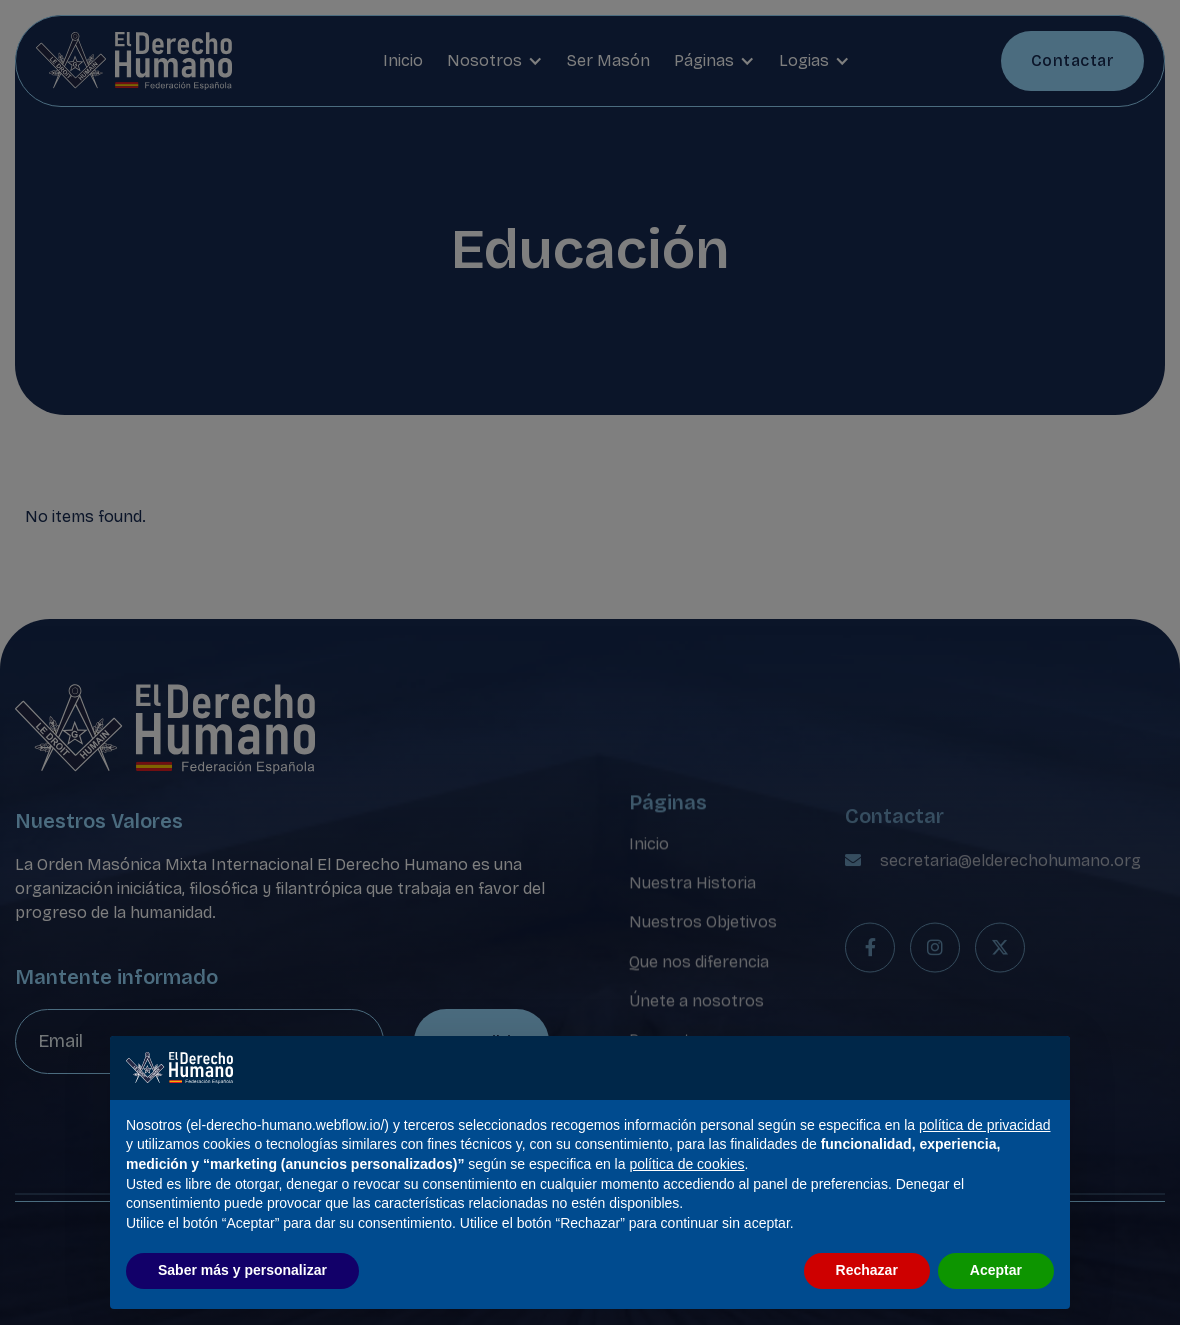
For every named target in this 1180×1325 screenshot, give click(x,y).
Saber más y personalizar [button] (242, 1270)
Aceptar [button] (996, 1270)
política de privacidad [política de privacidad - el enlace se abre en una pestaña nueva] (985, 1125)
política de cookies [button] (686, 1164)
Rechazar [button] (867, 1270)
